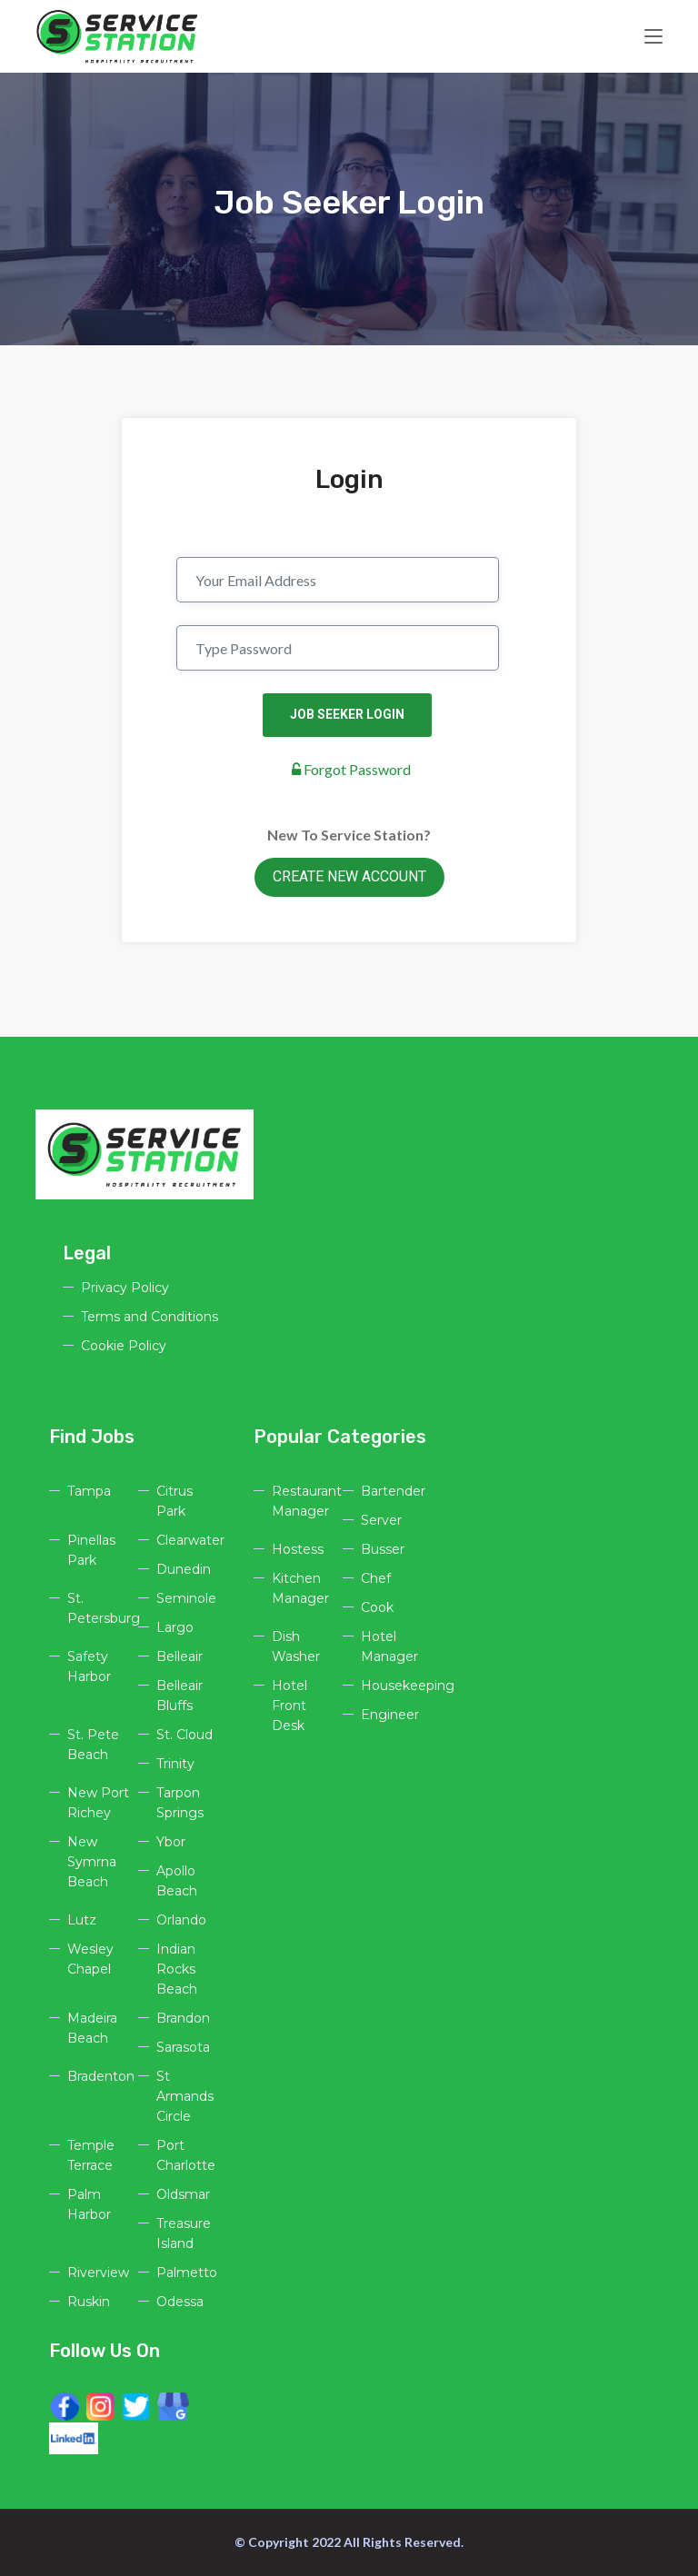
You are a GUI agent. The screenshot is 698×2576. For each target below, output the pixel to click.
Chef (376, 1578)
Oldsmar (183, 2194)
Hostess (298, 1549)
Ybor (170, 1842)
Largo (175, 1627)
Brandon (183, 2018)
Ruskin (88, 2301)
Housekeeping (407, 1685)
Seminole (186, 1598)
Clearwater (190, 1540)
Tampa (89, 1491)
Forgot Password (351, 769)
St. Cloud (184, 1734)
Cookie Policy (123, 1346)
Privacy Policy (125, 1287)
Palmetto (186, 2272)
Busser (382, 1549)
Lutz (81, 1920)
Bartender (393, 1491)
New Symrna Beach (91, 1862)
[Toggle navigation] (653, 37)
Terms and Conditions (149, 1316)
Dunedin (183, 1569)
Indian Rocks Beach (176, 1969)
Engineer (390, 1714)
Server (381, 1520)
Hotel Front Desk (289, 1705)
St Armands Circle (185, 2096)
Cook (377, 1607)
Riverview (98, 2272)
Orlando (181, 1920)
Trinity (175, 1763)
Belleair (179, 1656)
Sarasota (183, 2047)
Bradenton (101, 2076)
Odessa (180, 2301)
